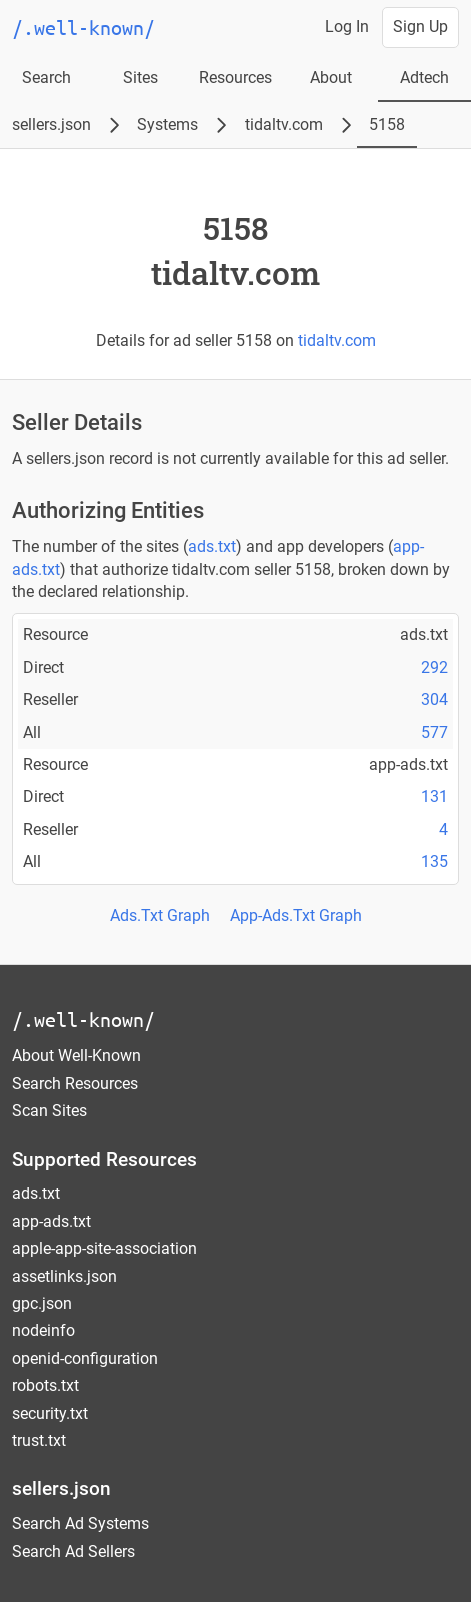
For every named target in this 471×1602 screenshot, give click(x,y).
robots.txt (45, 1385)
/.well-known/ (83, 1019)
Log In (347, 26)
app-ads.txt (51, 1221)
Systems (167, 124)
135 (434, 861)
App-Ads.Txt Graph (296, 915)
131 (434, 796)
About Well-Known (76, 1055)
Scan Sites (49, 1110)
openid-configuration (85, 1358)
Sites (140, 77)
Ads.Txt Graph (160, 915)
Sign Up (420, 26)
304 (434, 699)
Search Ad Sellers (73, 1551)
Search (46, 77)
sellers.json (51, 124)
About (331, 77)
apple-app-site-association (104, 1248)
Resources (235, 77)
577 (434, 732)
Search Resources (75, 1083)
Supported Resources (104, 1159)
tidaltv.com (284, 124)
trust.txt (39, 1440)
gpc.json (42, 1303)
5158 (387, 124)
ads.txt (212, 546)
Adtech (424, 77)
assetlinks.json (64, 1276)
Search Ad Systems (80, 1523)
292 (434, 667)
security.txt (50, 1413)
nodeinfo (43, 1330)
